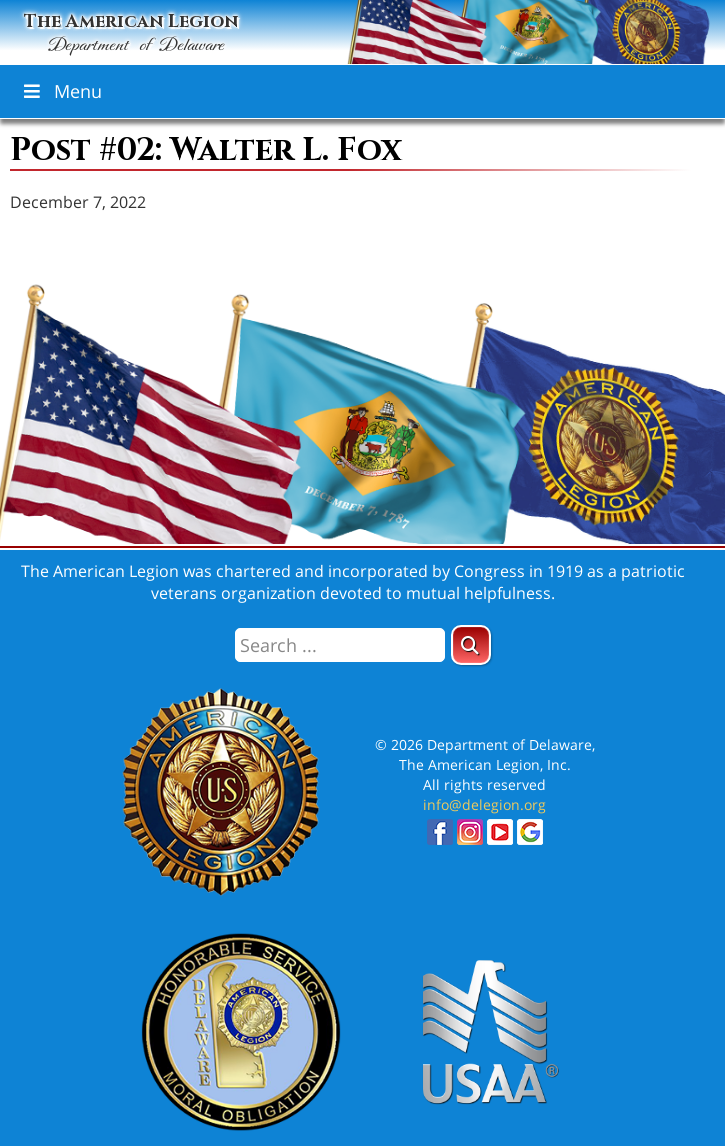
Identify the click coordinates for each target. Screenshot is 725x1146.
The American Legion (131, 34)
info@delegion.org (484, 804)
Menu (61, 91)
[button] (471, 645)
